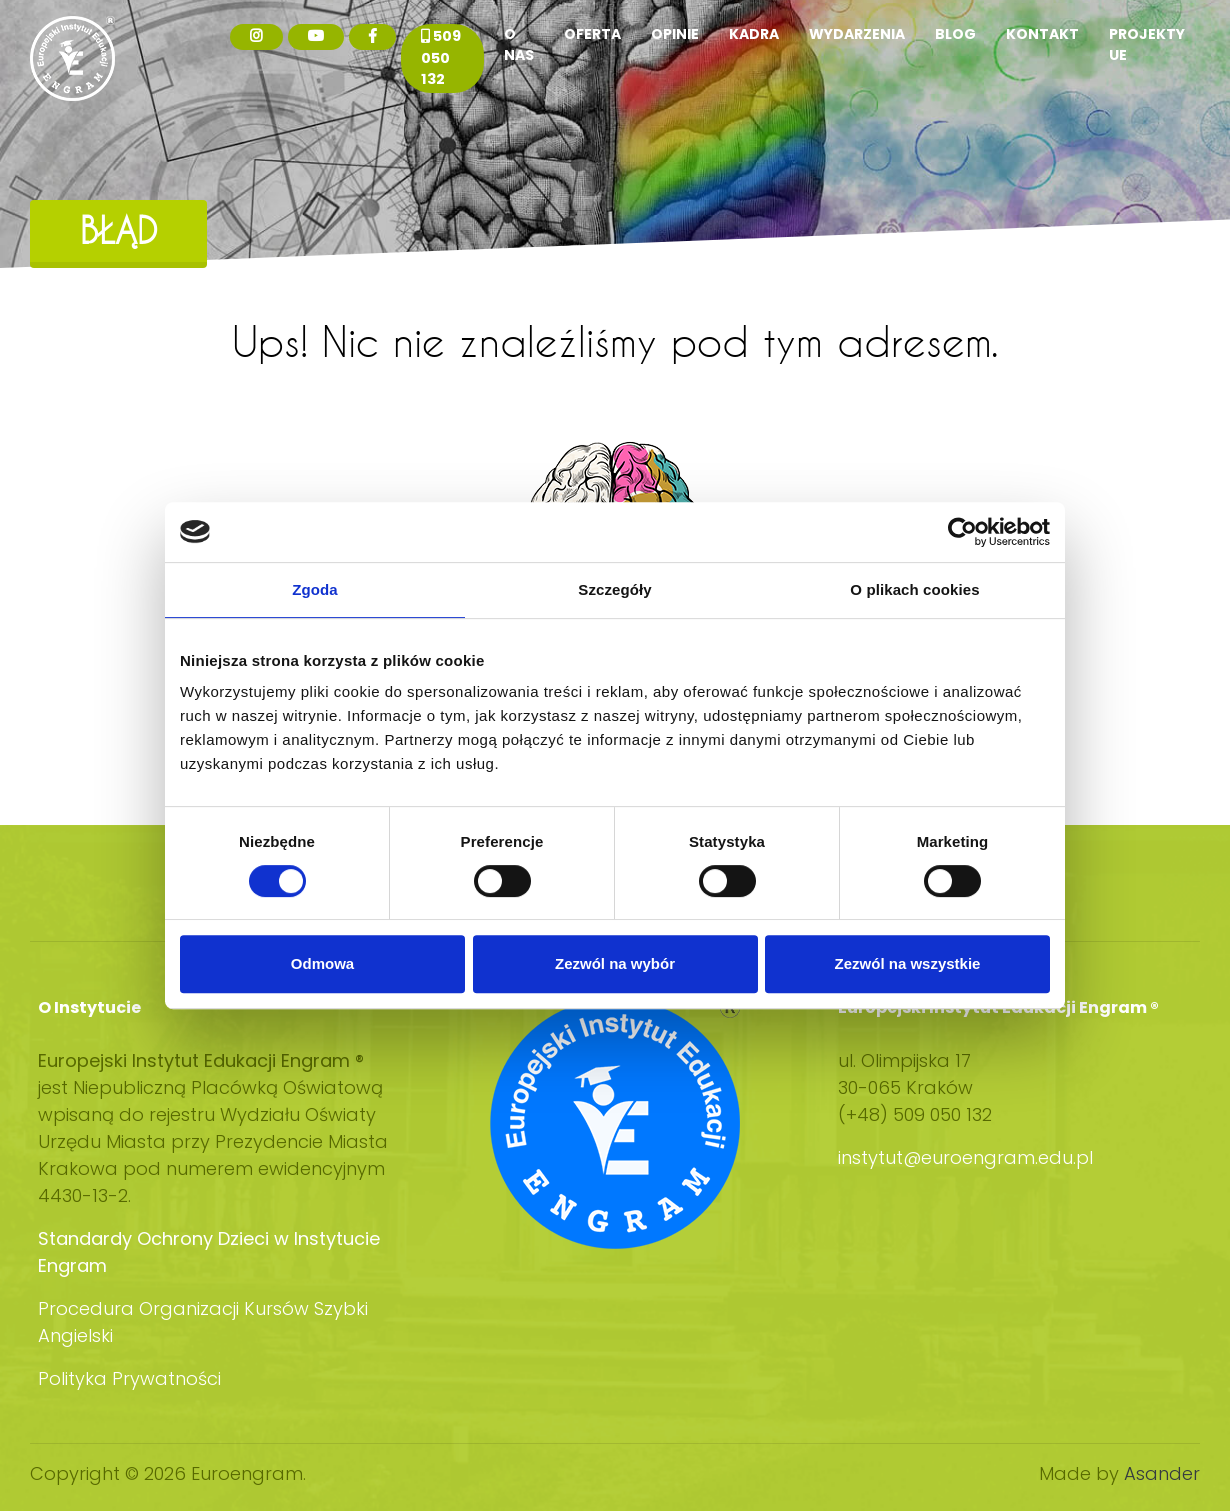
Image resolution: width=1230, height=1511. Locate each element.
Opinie (675, 34)
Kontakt (1042, 34)
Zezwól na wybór (615, 963)
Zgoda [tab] (315, 589)
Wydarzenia (857, 34)
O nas (519, 44)
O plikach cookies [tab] (914, 589)
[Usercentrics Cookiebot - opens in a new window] (962, 532)
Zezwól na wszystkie (908, 963)
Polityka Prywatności (129, 1378)
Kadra (754, 34)
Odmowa (322, 963)
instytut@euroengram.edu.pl (968, 1157)
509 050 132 (441, 57)
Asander (1162, 1473)
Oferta (592, 34)
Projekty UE (1147, 44)
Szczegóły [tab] (614, 589)
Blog (955, 34)
